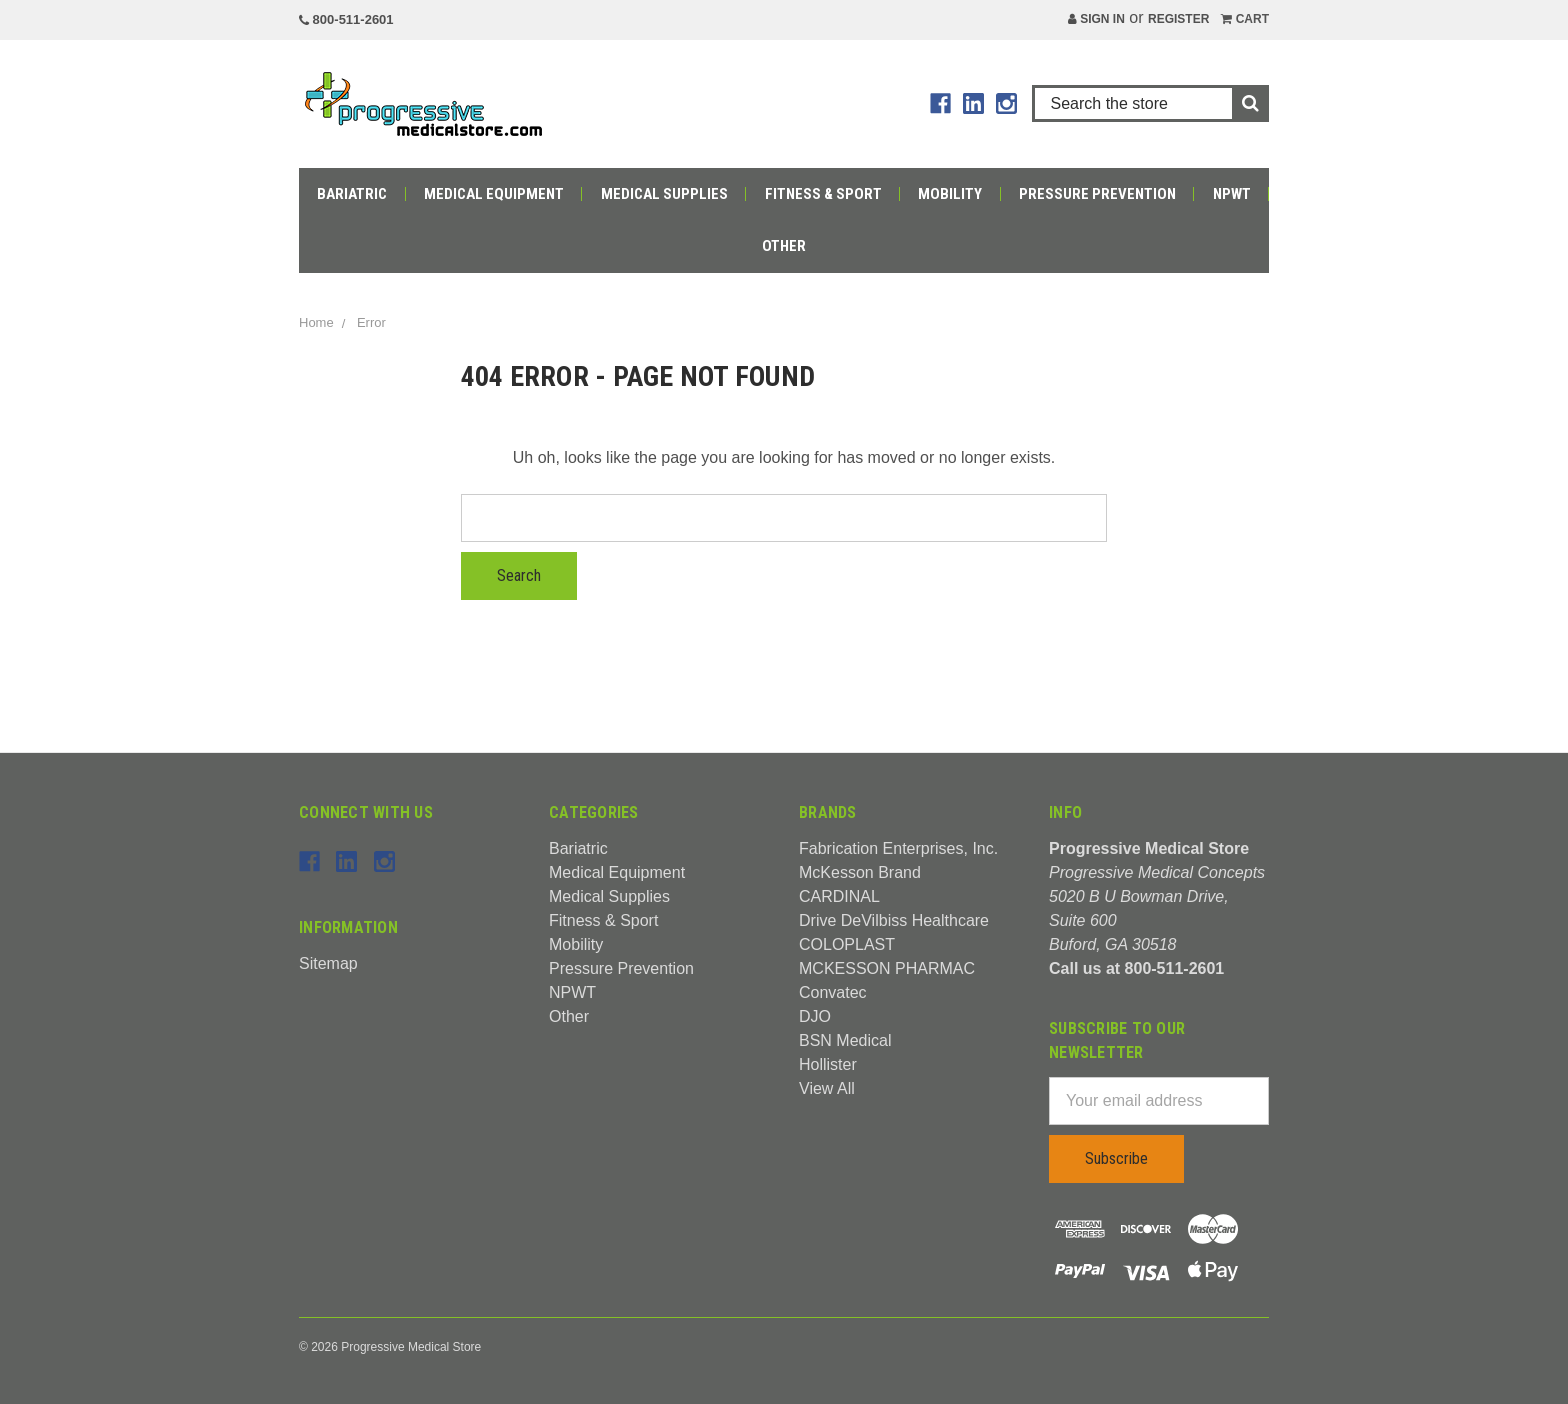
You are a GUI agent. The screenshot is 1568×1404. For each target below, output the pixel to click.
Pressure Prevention (1097, 194)
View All (827, 1088)
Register (1178, 19)
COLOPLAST (847, 944)
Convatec (833, 992)
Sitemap (328, 963)
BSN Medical (845, 1040)
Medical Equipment (494, 194)
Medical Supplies (664, 194)
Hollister (828, 1064)
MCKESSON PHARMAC (887, 968)
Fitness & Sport (823, 194)
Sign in (1096, 19)
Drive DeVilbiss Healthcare (894, 920)
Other (784, 246)
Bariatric (352, 194)
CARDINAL (839, 896)
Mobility (950, 194)
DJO (815, 1016)
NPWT (1232, 194)
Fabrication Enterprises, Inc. (898, 848)
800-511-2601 (346, 19)
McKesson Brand (860, 872)
